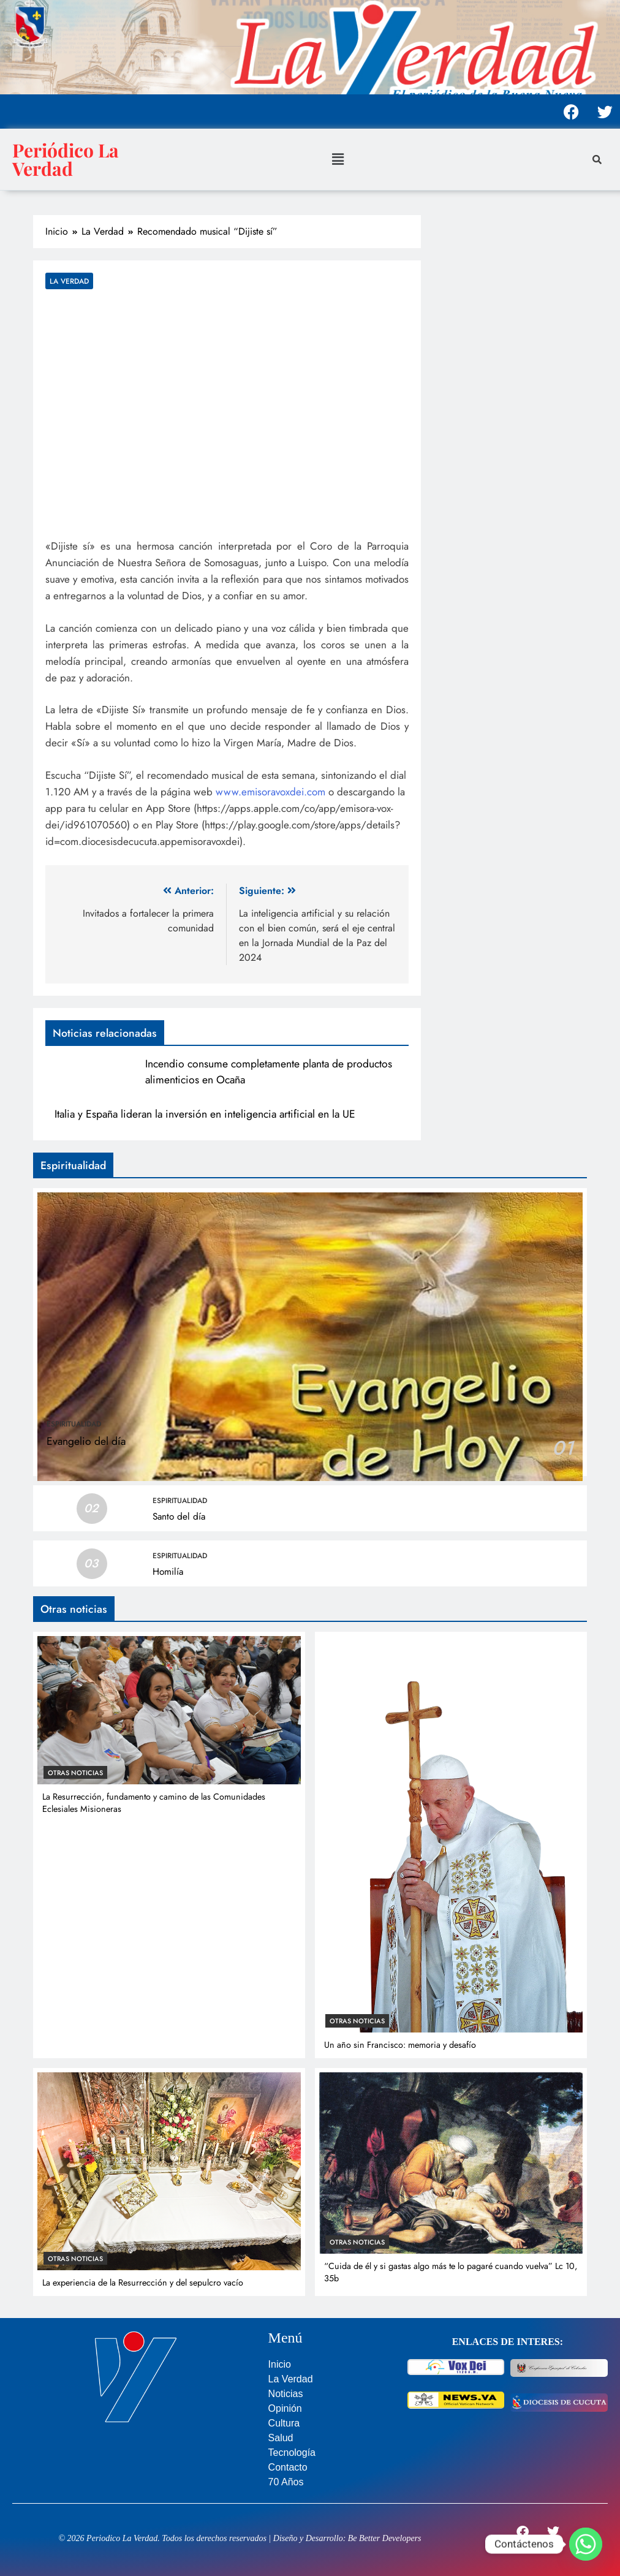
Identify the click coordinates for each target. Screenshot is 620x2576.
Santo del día (179, 1516)
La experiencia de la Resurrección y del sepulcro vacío (142, 2282)
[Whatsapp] (585, 2544)
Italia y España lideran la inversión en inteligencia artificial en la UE (205, 1114)
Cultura (284, 2423)
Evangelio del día (86, 1441)
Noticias (285, 2393)
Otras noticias (75, 1773)
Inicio (279, 2364)
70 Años (286, 2482)
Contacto (288, 2467)
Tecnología (292, 2452)
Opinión (285, 2408)
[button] (337, 159)
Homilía (168, 1571)
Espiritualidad (74, 1424)
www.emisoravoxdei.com (270, 791)
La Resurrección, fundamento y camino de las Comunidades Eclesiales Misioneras (153, 1802)
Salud (280, 2438)
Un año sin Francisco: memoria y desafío (400, 2045)
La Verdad (69, 281)
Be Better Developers (385, 2538)
